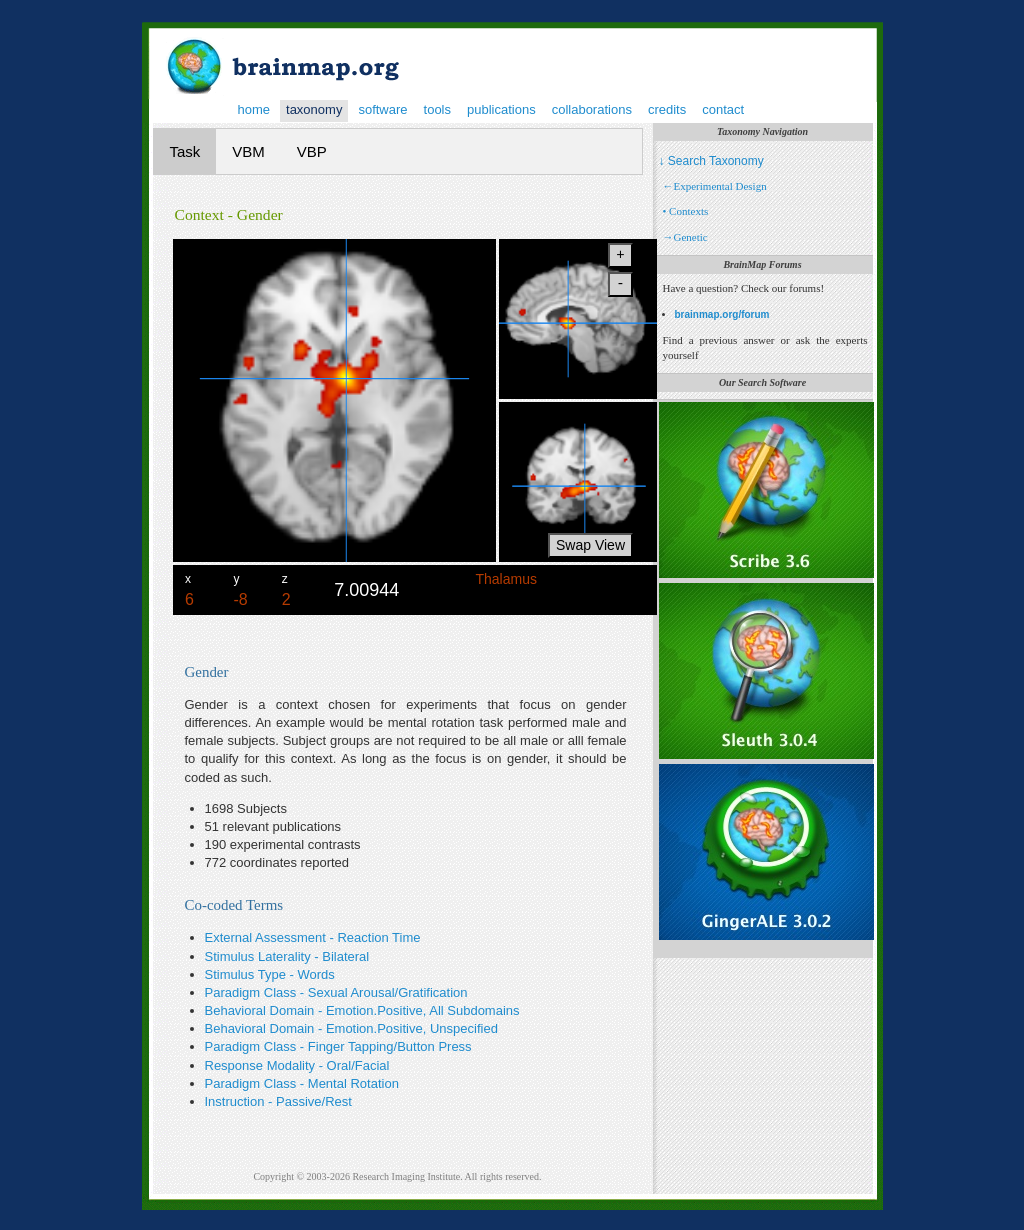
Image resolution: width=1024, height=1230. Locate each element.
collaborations (592, 109)
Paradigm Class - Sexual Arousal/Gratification (336, 992)
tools (437, 109)
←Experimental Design (715, 186)
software (382, 109)
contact (723, 109)
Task (185, 151)
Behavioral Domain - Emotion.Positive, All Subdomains (362, 1010)
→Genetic (685, 237)
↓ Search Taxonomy (711, 161)
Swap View (590, 545)
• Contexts (686, 211)
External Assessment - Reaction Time (313, 937)
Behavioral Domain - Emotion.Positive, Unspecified (351, 1028)
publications (501, 109)
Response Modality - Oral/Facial (297, 1065)
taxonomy (314, 109)
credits (667, 109)
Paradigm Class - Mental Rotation (302, 1083)
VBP (312, 151)
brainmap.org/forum (722, 314)
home (254, 109)
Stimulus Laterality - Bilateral (287, 956)
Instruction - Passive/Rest (278, 1101)
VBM (248, 151)
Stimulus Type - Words (270, 974)
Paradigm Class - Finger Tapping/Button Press (338, 1046)
